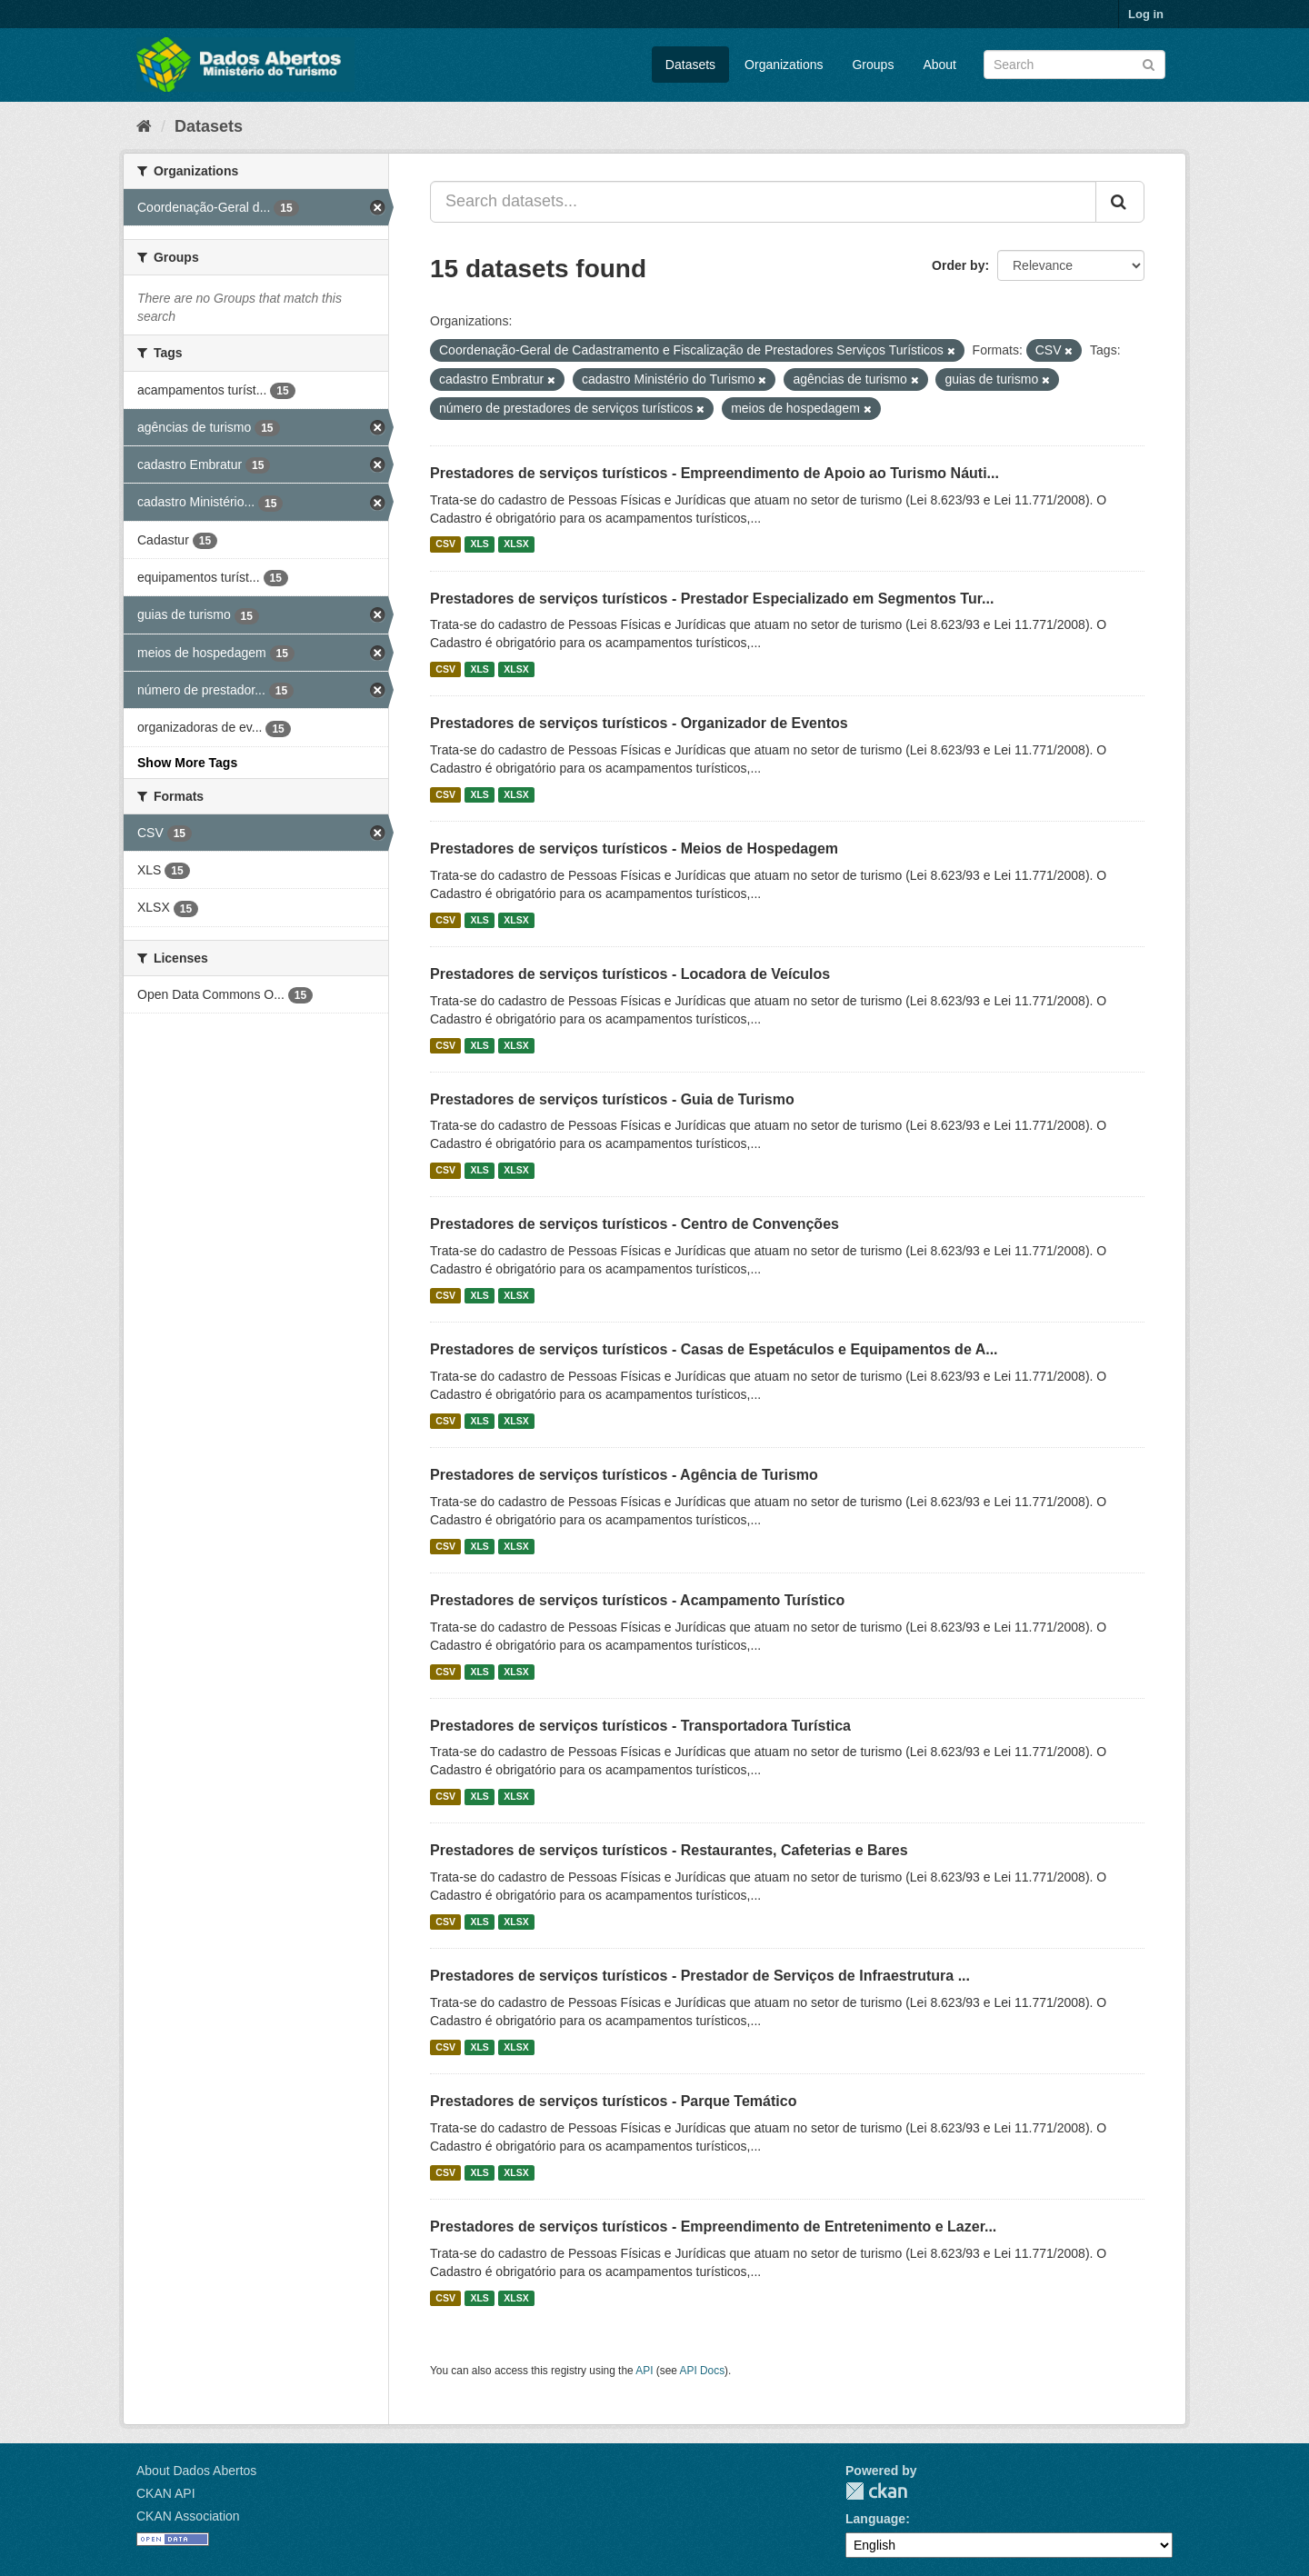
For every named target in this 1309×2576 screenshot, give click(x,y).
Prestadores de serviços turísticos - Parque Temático (613, 2101)
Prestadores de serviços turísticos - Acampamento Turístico (637, 1600)
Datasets (690, 64)
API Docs (702, 2370)
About (939, 64)
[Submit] (1148, 63)
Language (875, 2518)
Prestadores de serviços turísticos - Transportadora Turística (640, 1725)
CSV (445, 544)
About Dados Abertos (196, 2470)
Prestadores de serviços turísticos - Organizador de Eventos (639, 723)
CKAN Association (188, 2516)
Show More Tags (187, 762)
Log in (1146, 14)
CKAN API (165, 2493)
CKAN (876, 2491)
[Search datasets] (1074, 64)
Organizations (783, 64)
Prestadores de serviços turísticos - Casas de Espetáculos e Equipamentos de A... (714, 1349)
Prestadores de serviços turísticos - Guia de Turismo (612, 1099)
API (644, 2370)
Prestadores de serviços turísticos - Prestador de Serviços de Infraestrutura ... (700, 1975)
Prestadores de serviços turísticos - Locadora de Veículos (630, 974)
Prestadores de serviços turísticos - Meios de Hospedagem (634, 848)
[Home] (144, 126)
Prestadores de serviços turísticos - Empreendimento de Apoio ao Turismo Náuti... (714, 473)
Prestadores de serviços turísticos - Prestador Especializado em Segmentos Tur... (712, 598)
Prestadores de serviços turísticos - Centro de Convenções (634, 1224)
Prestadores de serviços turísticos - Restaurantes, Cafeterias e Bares (669, 1850)
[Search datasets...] (763, 202)
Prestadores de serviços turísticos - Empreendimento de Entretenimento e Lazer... (713, 2226)
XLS (479, 544)
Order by (958, 265)
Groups (873, 64)
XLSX (516, 544)
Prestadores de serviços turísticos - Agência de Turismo (624, 1475)
